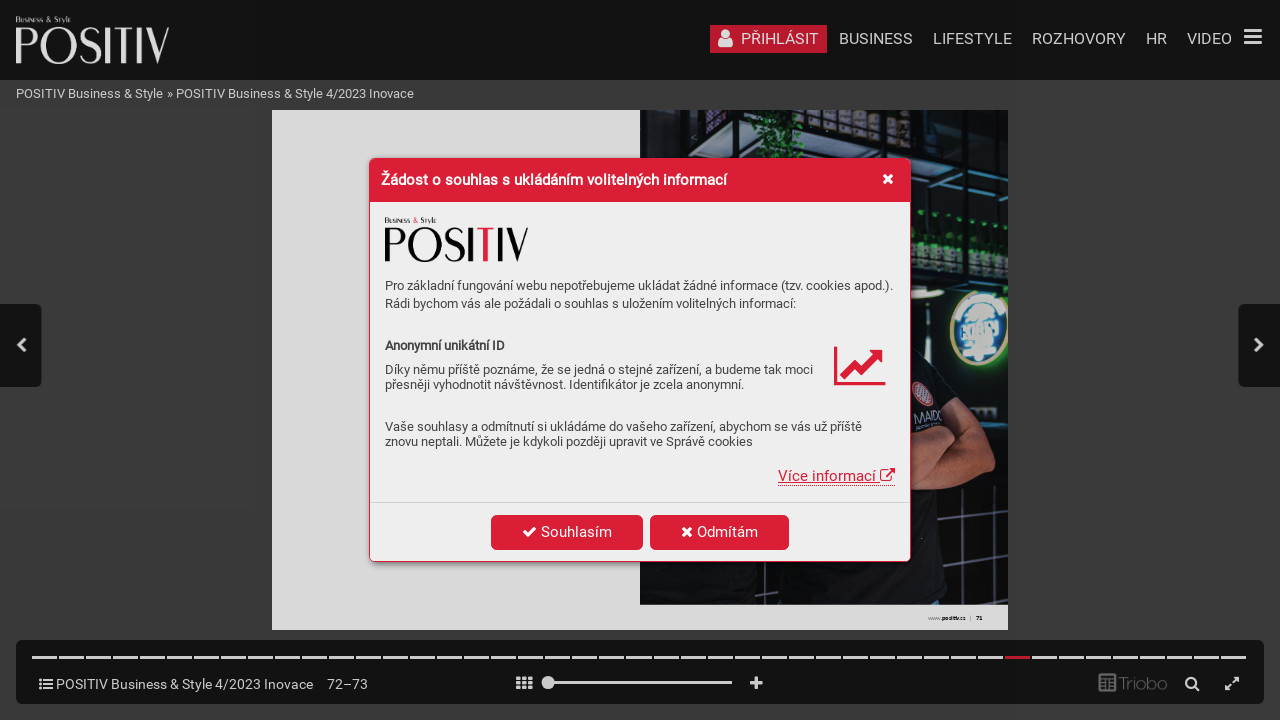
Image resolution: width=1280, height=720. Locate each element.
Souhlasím (567, 532)
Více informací (836, 476)
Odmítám (719, 532)
